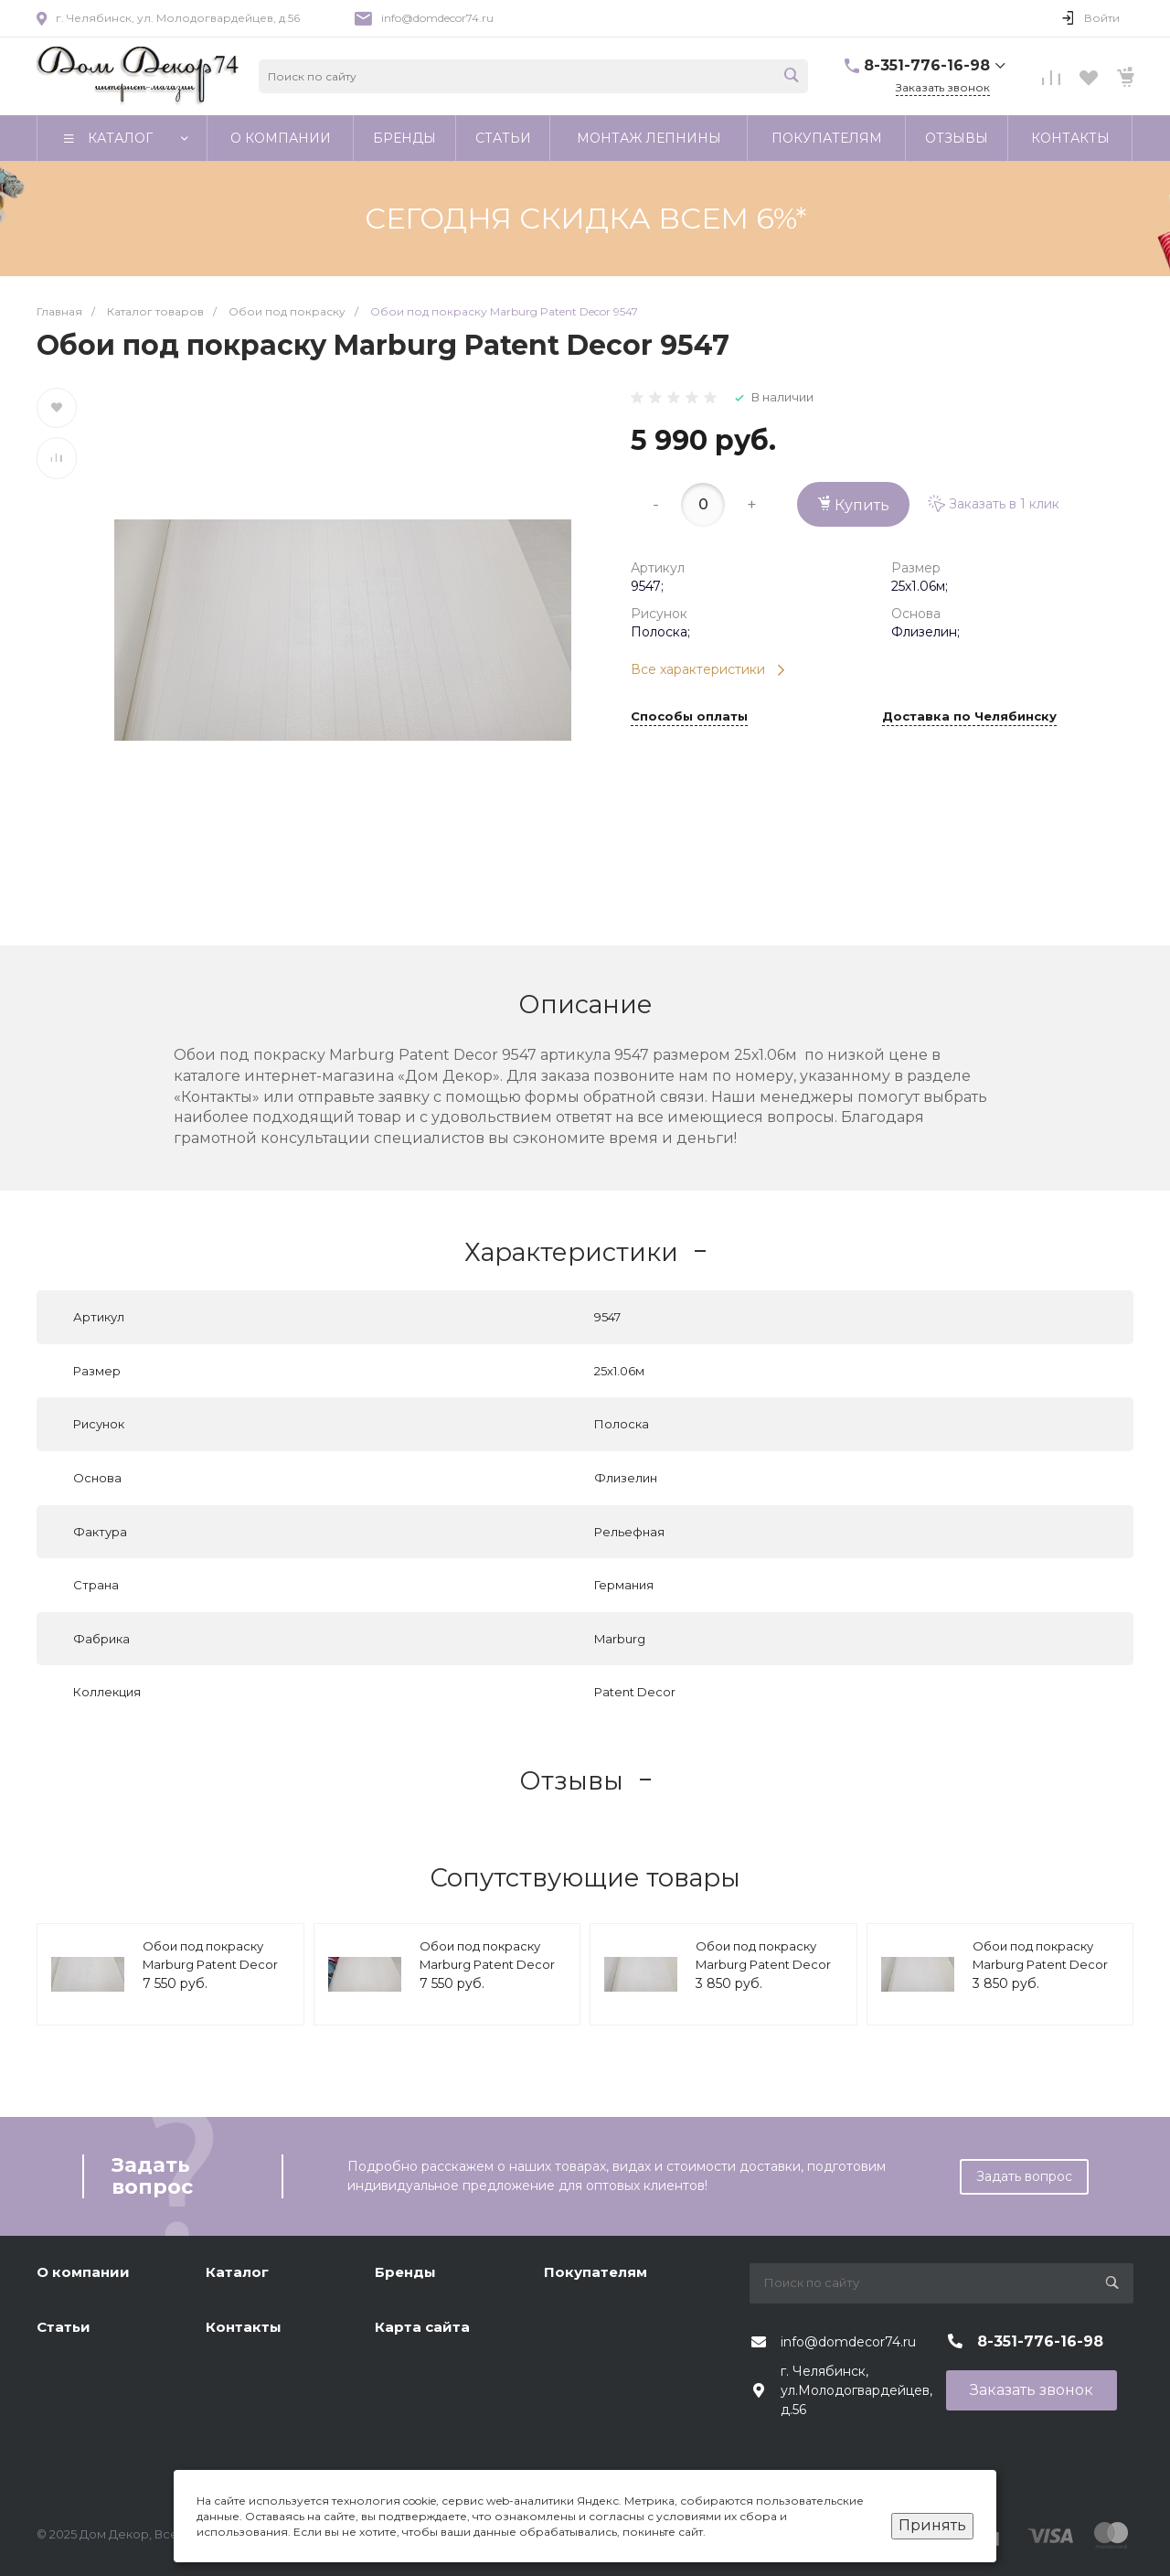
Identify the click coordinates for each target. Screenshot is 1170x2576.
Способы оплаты (689, 717)
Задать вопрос (1024, 2176)
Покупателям (595, 2272)
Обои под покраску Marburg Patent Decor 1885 (1040, 1964)
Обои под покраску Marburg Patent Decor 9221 (487, 1964)
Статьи (63, 2327)
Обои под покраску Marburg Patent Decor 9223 (210, 1964)
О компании (83, 2272)
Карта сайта (422, 2327)
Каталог (237, 2272)
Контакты (244, 2327)
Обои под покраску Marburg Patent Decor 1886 (763, 1964)
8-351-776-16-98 (927, 65)
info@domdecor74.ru (437, 18)
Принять (932, 2525)
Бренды (405, 2272)
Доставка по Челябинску (969, 717)
